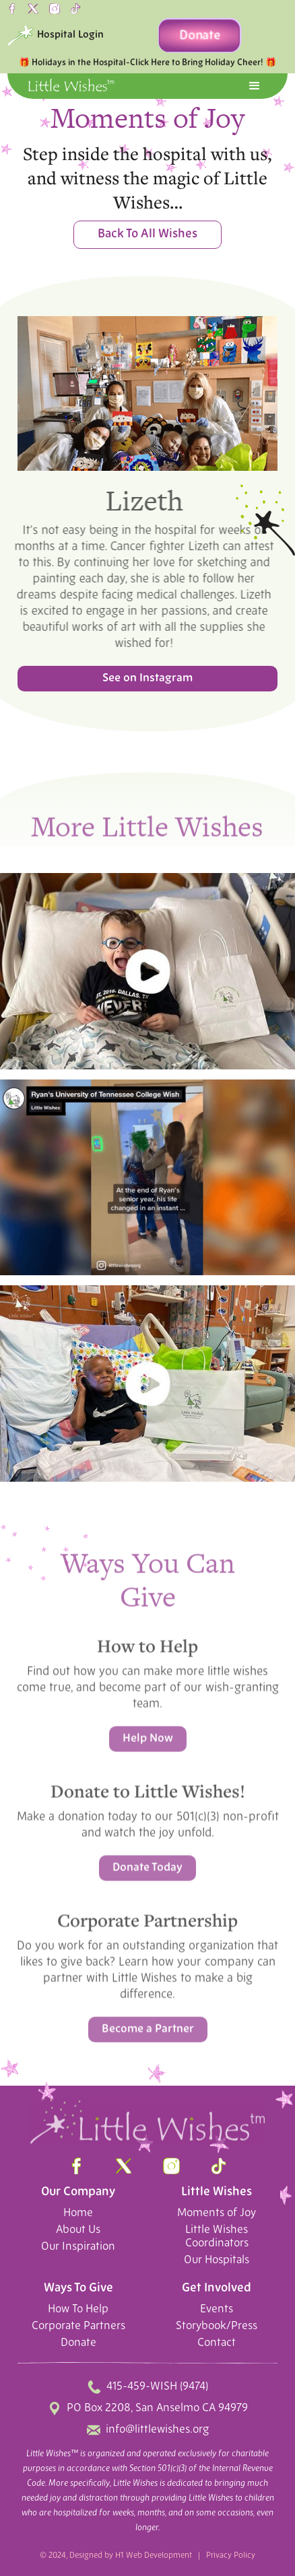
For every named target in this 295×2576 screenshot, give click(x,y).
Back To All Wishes (147, 234)
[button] (254, 86)
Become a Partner (148, 2033)
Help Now (148, 1743)
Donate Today (147, 1872)
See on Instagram (147, 678)
